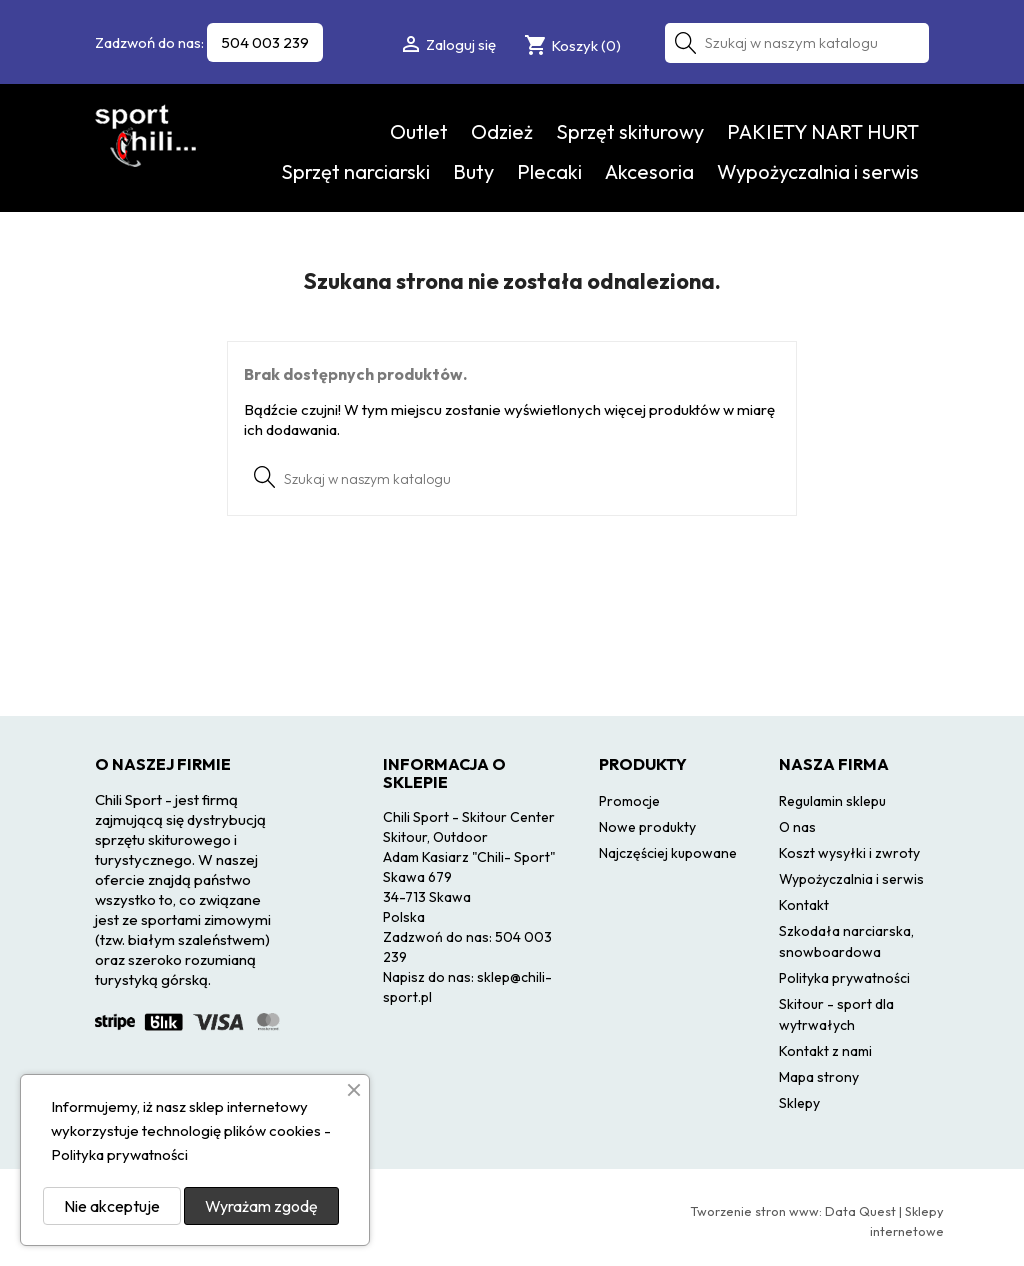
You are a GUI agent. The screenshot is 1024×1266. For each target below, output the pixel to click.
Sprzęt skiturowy (630, 131)
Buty (473, 171)
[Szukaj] (797, 43)
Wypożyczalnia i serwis (818, 171)
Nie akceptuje (112, 1206)
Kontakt (804, 905)
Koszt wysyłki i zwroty (849, 853)
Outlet (419, 131)
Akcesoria (649, 171)
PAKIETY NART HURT (823, 131)
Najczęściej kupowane (668, 853)
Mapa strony (819, 1077)
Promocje (629, 801)
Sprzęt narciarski (355, 171)
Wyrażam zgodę (261, 1206)
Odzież (502, 131)
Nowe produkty (647, 827)
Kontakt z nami (825, 1051)
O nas (797, 827)
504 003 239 (265, 42)
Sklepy (799, 1103)
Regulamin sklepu (832, 801)
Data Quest (860, 1211)
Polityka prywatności (844, 978)
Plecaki (549, 171)
